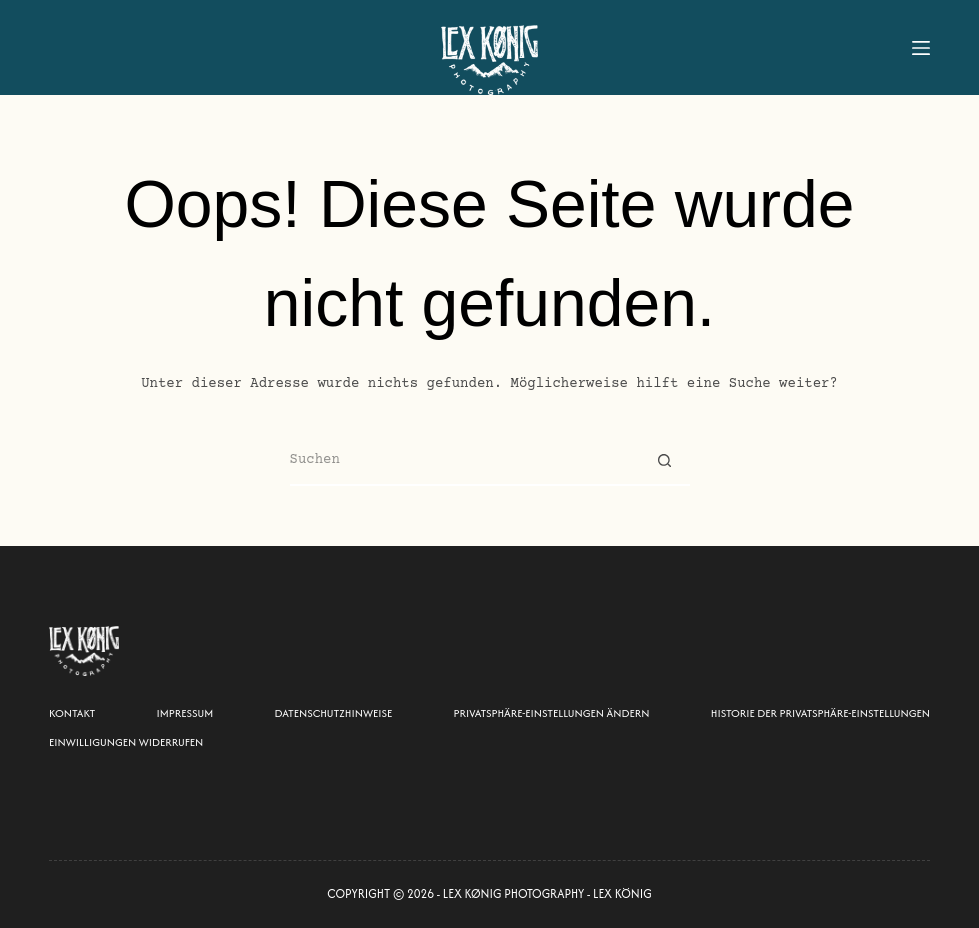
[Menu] (921, 48)
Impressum (185, 713)
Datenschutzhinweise (334, 713)
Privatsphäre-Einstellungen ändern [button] (552, 713)
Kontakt (72, 713)
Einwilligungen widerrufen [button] (126, 742)
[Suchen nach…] (465, 461)
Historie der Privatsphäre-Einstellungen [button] (820, 713)
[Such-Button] (665, 461)
